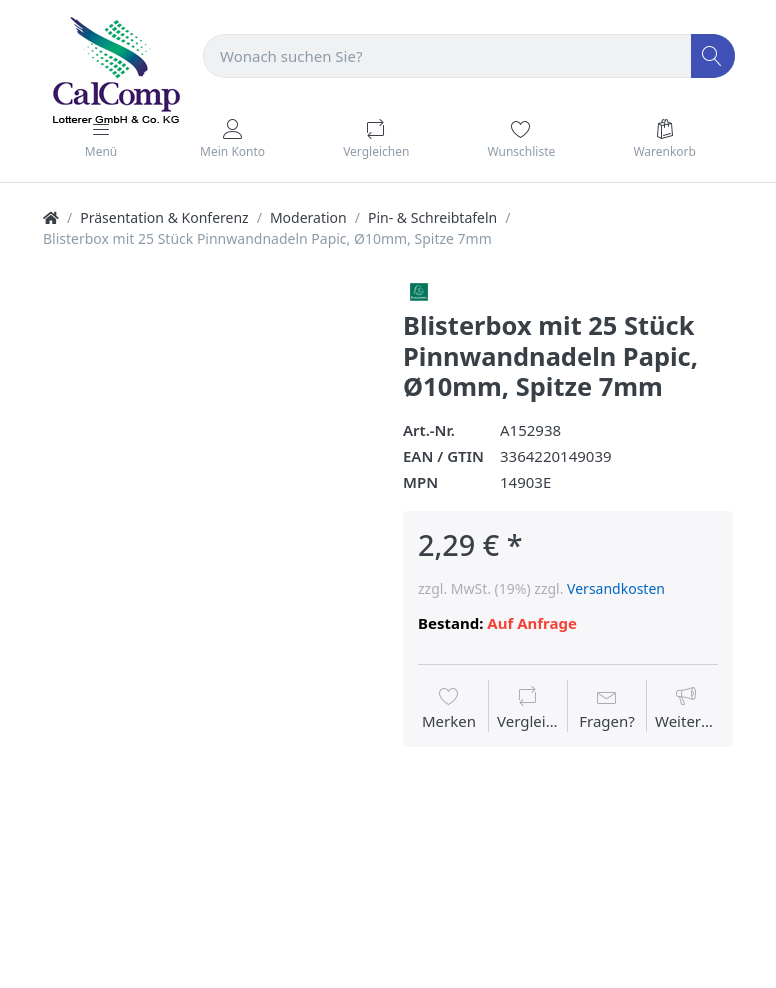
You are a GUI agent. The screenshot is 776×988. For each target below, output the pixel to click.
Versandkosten (616, 588)
